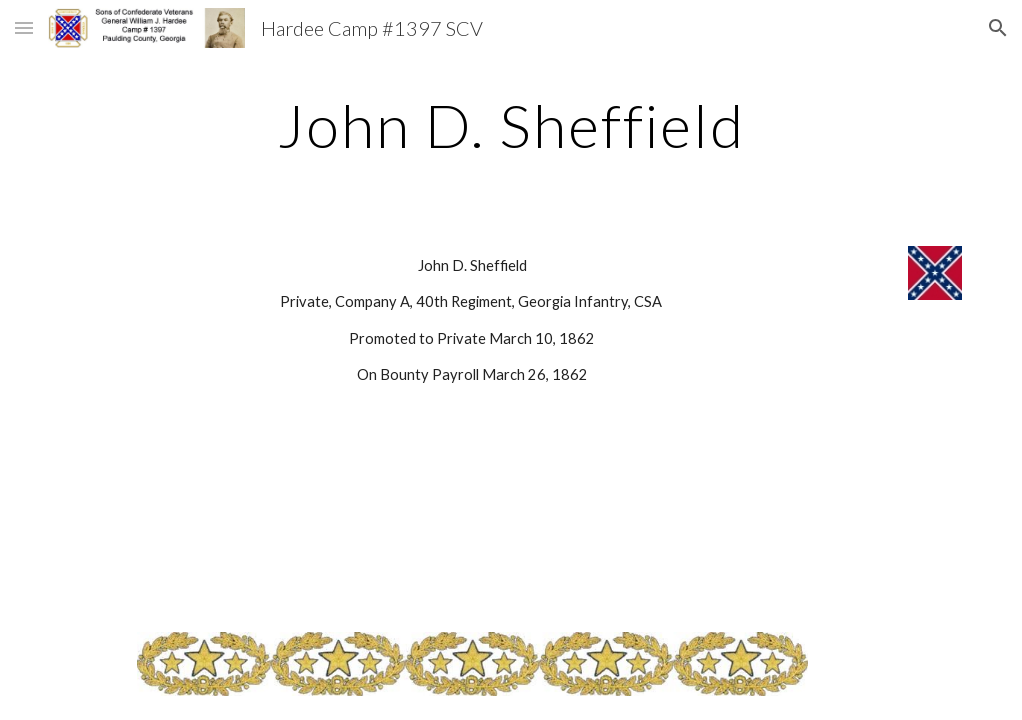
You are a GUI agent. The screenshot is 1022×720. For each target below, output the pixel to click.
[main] (511, 125)
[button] (24, 27)
